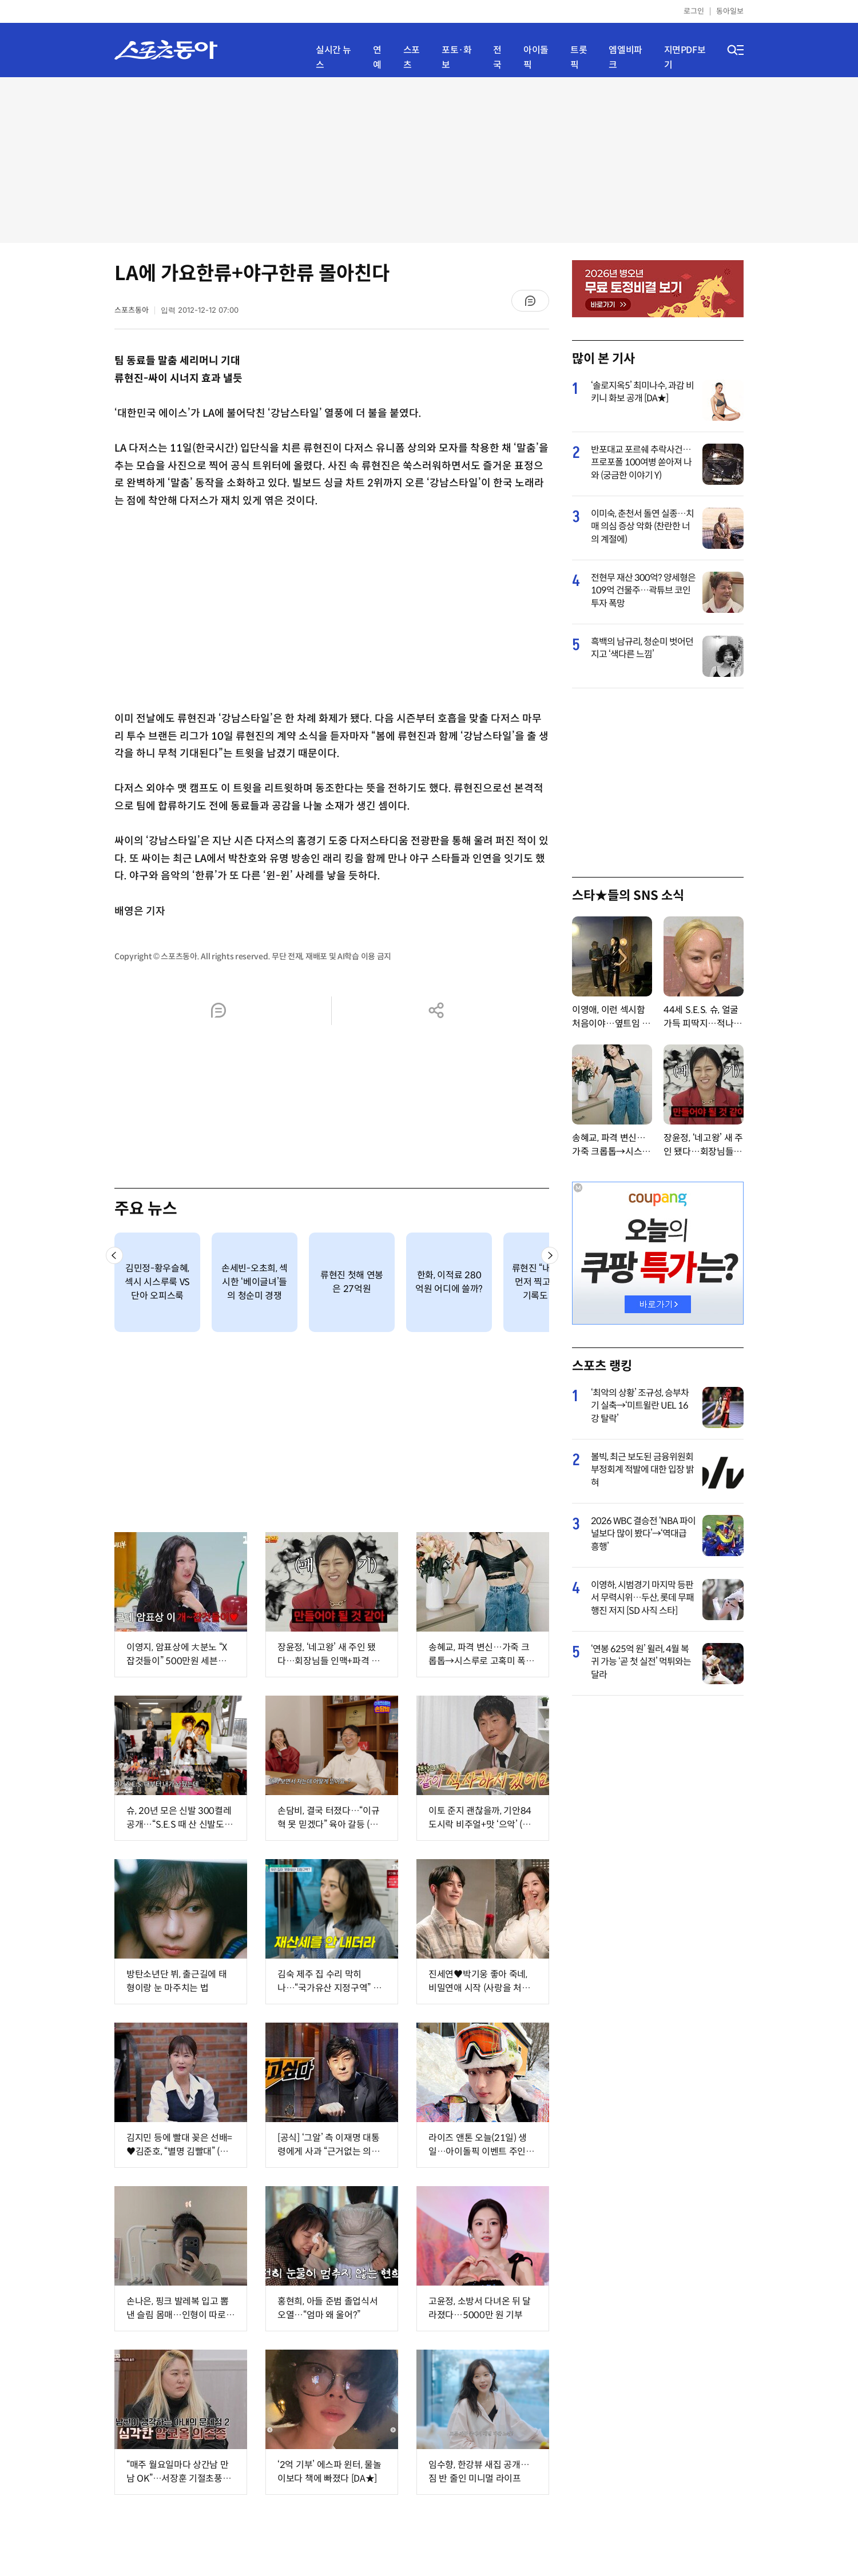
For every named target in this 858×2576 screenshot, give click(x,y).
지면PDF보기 (685, 57)
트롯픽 (578, 57)
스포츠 (411, 57)
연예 (377, 57)
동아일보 (730, 11)
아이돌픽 (536, 57)
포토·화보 (456, 57)
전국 (497, 57)
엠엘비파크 (625, 57)
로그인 (694, 11)
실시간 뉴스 (333, 57)
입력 (200, 310)
